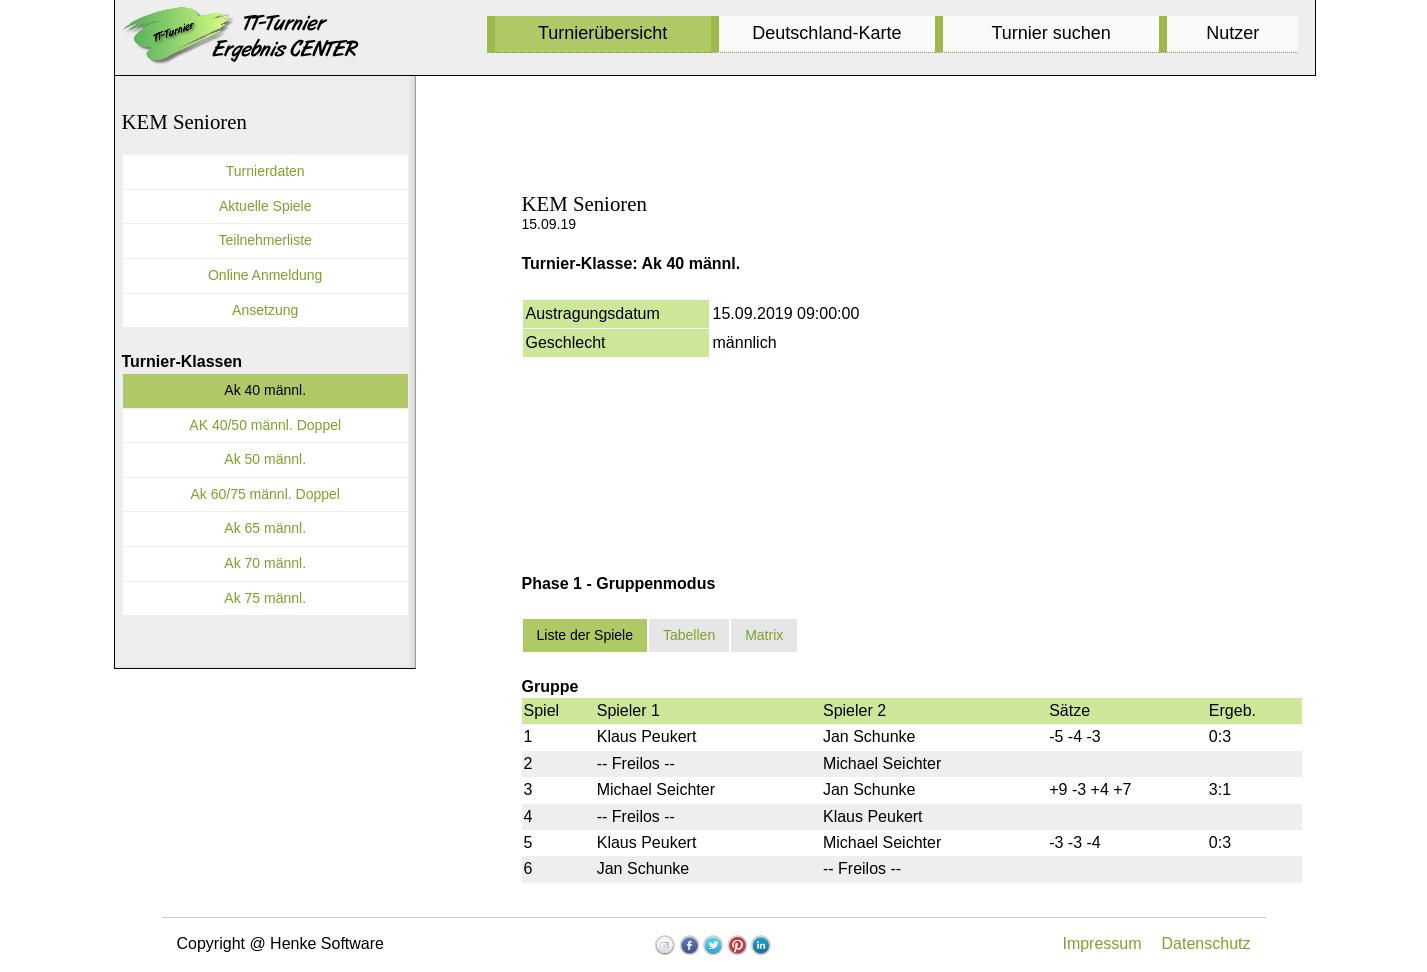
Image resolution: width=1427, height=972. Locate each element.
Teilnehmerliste (265, 240)
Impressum (1101, 943)
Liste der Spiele (585, 635)
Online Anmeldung (265, 275)
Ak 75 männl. (265, 598)
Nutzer (1232, 33)
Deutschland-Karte (826, 33)
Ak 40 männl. (265, 390)
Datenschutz (1206, 943)
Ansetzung (265, 310)
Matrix (764, 635)
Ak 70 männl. (265, 563)
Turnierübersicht (602, 33)
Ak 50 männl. (265, 459)
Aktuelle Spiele (265, 206)
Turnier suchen (1050, 33)
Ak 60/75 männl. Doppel (264, 494)
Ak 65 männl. (265, 528)
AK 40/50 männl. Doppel (265, 425)
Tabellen (689, 635)
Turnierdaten (265, 171)
